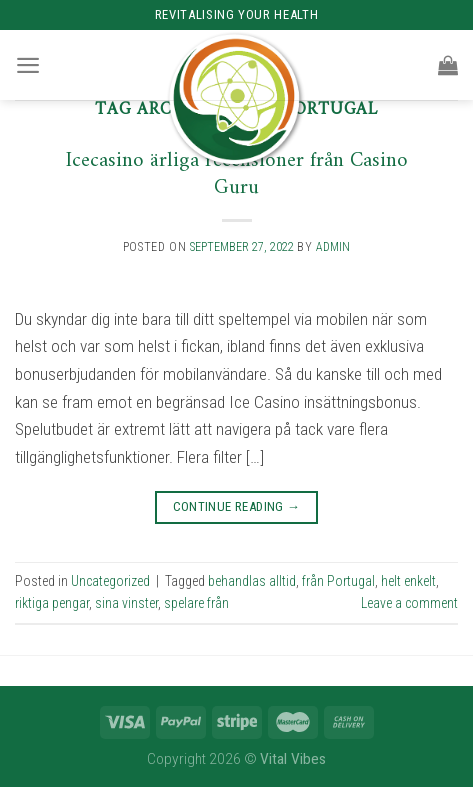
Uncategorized (110, 581)
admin (333, 247)
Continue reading (237, 507)
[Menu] (28, 65)
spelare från (196, 603)
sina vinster (126, 603)
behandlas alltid (252, 581)
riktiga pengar (52, 603)
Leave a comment (409, 603)
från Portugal (338, 581)
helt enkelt (408, 581)
